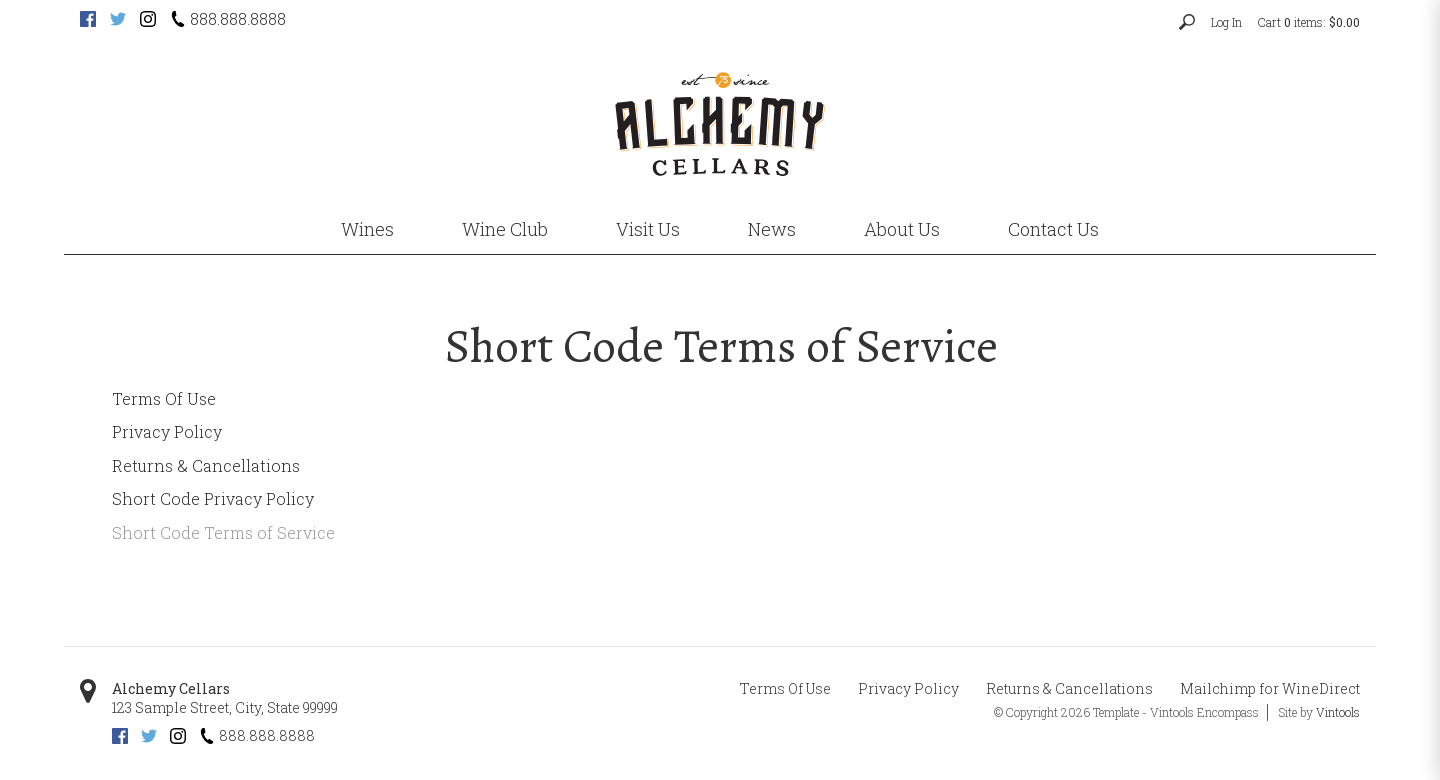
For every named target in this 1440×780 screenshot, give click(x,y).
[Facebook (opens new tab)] (88, 21)
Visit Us (648, 229)
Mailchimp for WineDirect (1270, 688)
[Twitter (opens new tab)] (118, 21)
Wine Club (505, 229)
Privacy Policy (167, 431)
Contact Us (1053, 229)
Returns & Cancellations (206, 465)
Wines (367, 229)
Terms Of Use (164, 398)
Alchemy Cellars (171, 688)
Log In (1226, 22)
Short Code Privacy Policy (213, 498)
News (772, 229)
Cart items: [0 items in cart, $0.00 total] (1309, 22)
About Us (902, 229)
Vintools (1338, 712)
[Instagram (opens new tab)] (148, 21)
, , (225, 707)
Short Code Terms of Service (223, 532)
